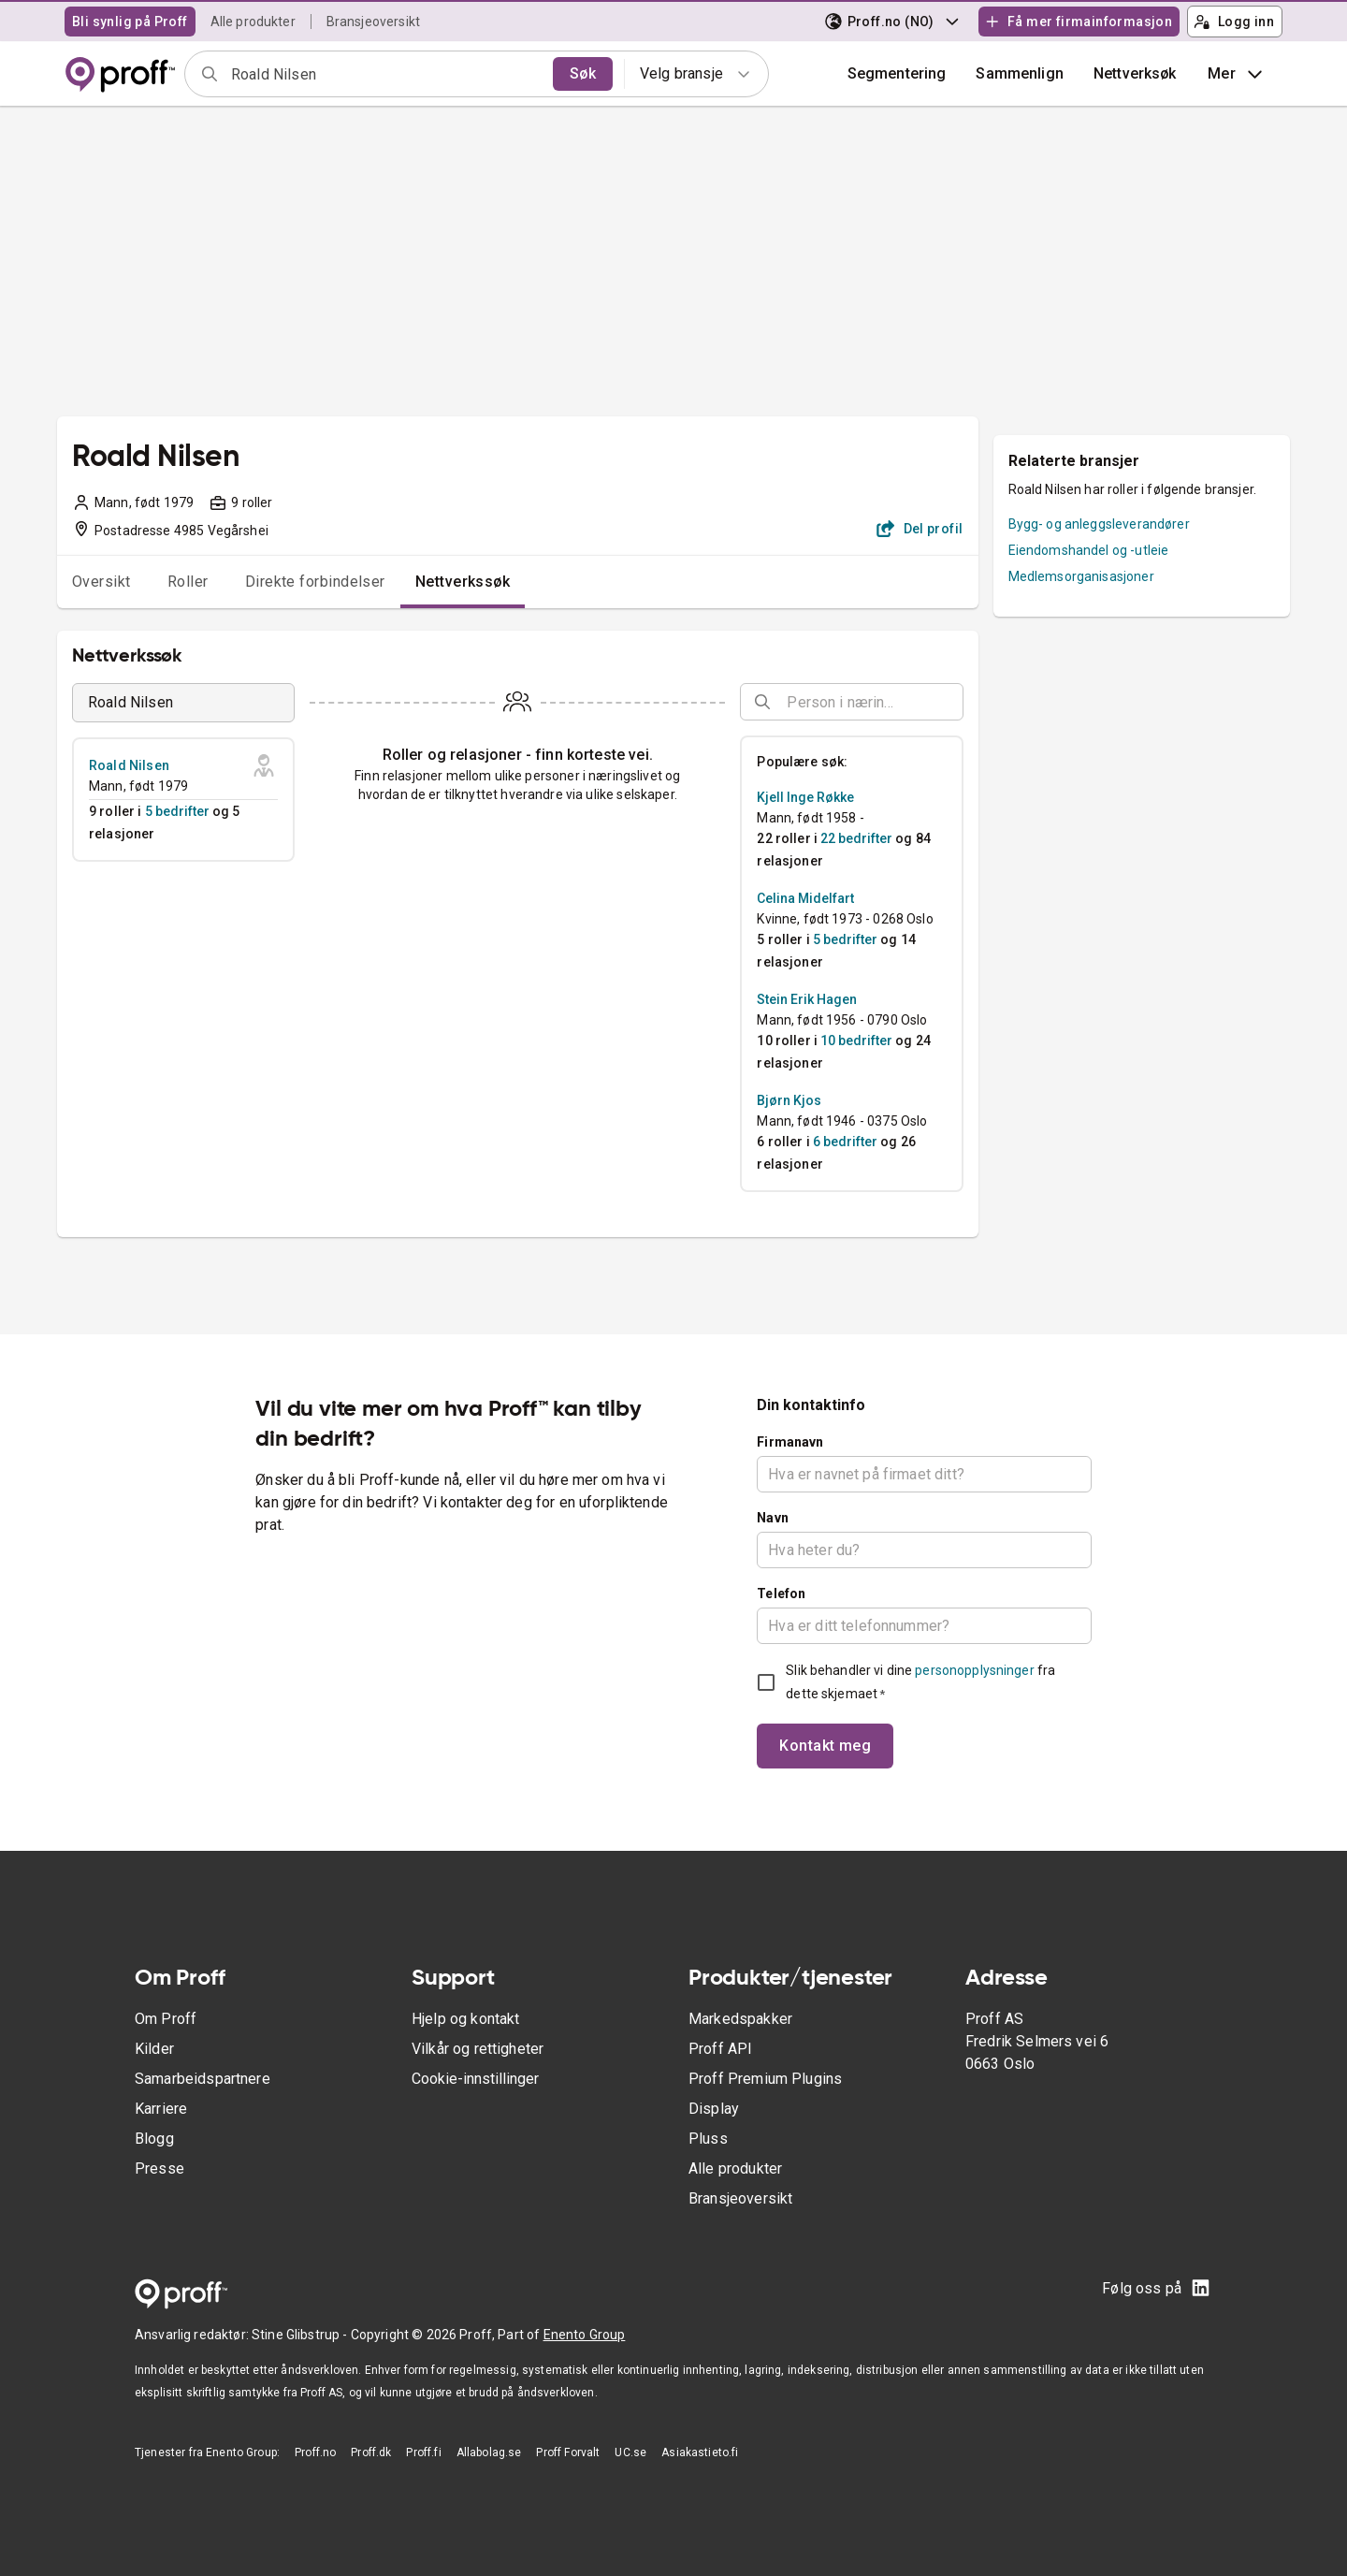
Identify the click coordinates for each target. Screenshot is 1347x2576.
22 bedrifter (856, 838)
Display (713, 2109)
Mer (1237, 74)
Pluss (708, 2138)
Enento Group (584, 2334)
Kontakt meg (825, 1745)
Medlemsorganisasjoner (1081, 576)
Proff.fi (423, 2452)
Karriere (161, 2109)
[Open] (955, 703)
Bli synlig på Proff (130, 21)
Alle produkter (253, 21)
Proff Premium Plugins (765, 2079)
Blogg (154, 2138)
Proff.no (315, 2452)
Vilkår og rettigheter (477, 2049)
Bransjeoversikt (373, 21)
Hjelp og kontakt (465, 2019)
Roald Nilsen (129, 765)
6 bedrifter (845, 1141)
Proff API (720, 2049)
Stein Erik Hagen (807, 999)
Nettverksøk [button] (1135, 73)
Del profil (919, 528)
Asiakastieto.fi (699, 2452)
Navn (773, 1517)
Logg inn (1234, 21)
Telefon (781, 1593)
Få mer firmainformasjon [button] (1078, 21)
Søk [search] (583, 73)
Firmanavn (790, 1441)
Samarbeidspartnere (202, 2079)
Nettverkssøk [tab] (463, 581)
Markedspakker (740, 2019)
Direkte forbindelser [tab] (315, 581)
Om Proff (165, 2019)
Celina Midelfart (805, 898)
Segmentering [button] (897, 73)
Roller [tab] (188, 581)
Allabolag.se (489, 2452)
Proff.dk (371, 2452)
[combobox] (385, 74)
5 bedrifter (177, 811)
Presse (159, 2168)
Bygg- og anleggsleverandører (1099, 524)
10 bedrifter (856, 1040)
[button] (1020, 74)
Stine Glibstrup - (301, 2334)
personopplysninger (974, 1670)
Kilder (154, 2049)
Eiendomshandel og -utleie (1088, 550)
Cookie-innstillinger (475, 2079)
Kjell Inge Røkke (805, 797)
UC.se (630, 2452)
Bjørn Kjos (789, 1100)
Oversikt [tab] (101, 581)
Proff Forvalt (568, 2452)
